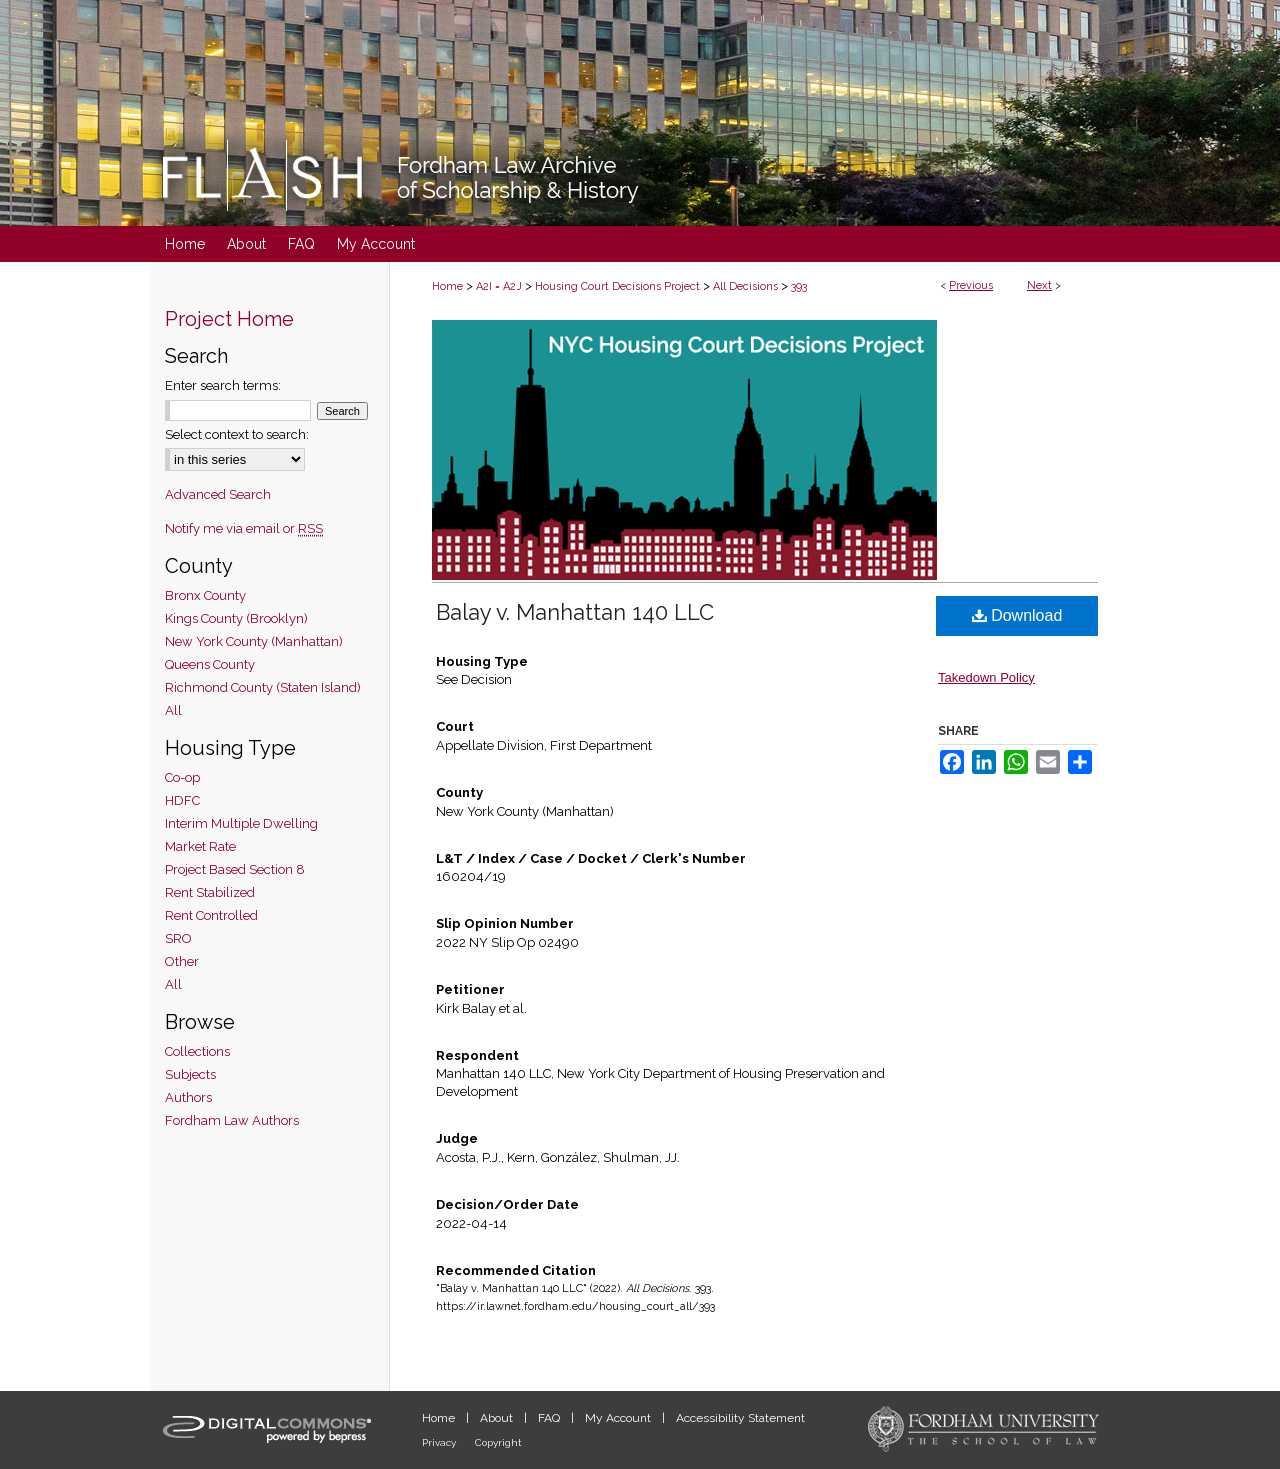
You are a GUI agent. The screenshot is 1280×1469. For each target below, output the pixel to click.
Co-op (182, 777)
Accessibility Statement (740, 1418)
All (173, 710)
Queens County (210, 664)
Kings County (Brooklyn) (236, 618)
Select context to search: (237, 434)
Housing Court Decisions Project (617, 286)
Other (182, 961)
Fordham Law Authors (232, 1120)
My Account (619, 1418)
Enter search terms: (223, 385)
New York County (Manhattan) (254, 641)
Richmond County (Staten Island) (263, 687)
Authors (188, 1097)
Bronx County (205, 595)
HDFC (182, 800)
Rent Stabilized (210, 892)
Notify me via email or (244, 528)
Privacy (440, 1442)
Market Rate (200, 846)
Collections (197, 1051)
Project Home (229, 319)
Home (447, 286)
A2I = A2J (499, 286)
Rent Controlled (211, 915)
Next (1039, 285)
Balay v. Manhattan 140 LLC (575, 612)
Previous (971, 285)
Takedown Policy (986, 677)
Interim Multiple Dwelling (241, 823)
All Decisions (745, 286)
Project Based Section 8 (235, 869)
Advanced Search (218, 494)
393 (799, 286)
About (498, 1418)
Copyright (498, 1442)
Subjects (190, 1074)
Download (1017, 615)
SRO (178, 938)
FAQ (550, 1418)
